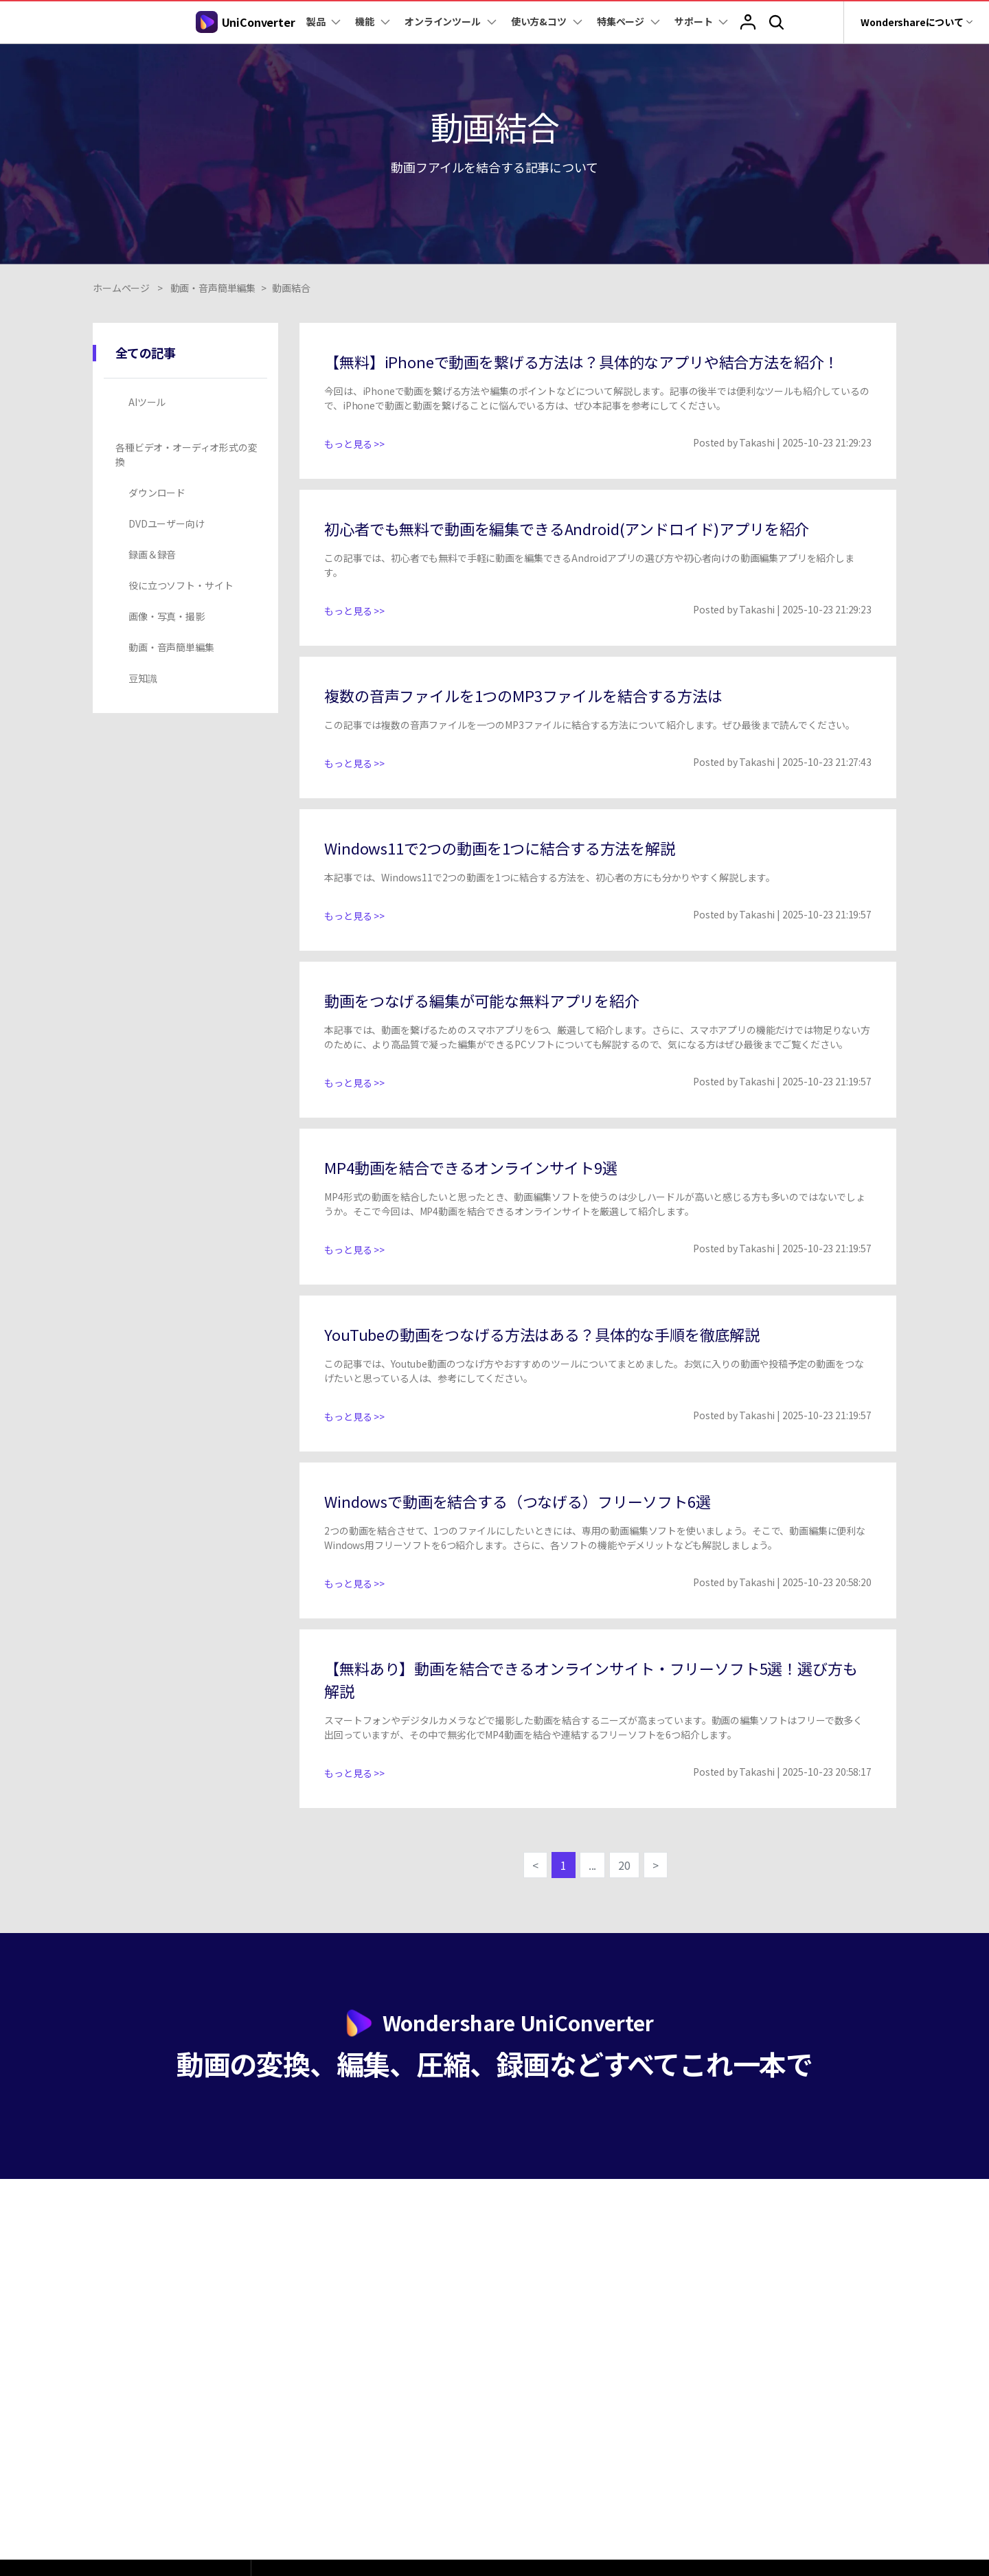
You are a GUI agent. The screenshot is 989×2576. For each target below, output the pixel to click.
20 (624, 1865)
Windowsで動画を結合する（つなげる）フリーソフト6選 (517, 1501)
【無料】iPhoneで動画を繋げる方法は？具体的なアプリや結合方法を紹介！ (581, 361)
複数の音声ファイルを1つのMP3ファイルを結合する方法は (523, 695)
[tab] (188, 402)
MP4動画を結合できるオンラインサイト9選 (470, 1167)
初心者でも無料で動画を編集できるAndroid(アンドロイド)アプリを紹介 (566, 528)
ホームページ (121, 288)
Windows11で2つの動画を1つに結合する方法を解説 (499, 848)
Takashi (757, 442)
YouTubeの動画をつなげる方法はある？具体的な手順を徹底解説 (542, 1334)
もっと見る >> (354, 444)
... (593, 1865)
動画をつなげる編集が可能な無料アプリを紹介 (481, 1000)
